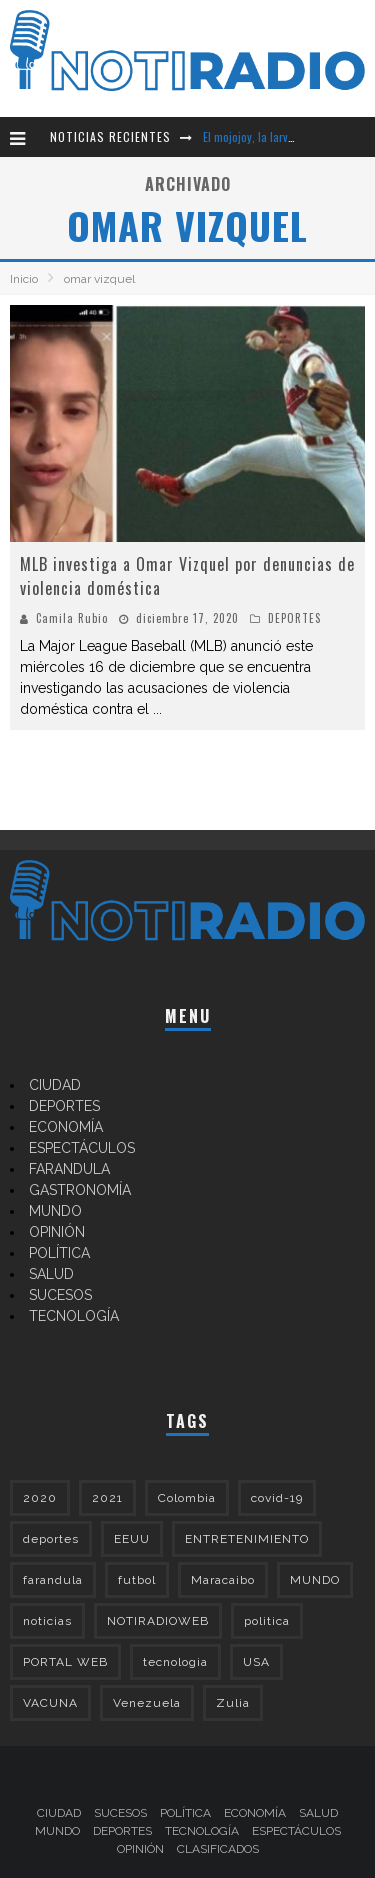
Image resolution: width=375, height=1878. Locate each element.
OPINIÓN (57, 1232)
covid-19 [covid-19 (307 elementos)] (277, 1498)
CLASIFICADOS (218, 1849)
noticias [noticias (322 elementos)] (47, 1621)
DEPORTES (294, 618)
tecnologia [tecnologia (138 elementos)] (175, 1662)
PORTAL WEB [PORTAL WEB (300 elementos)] (65, 1662)
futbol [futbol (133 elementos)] (137, 1580)
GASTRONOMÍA (80, 1190)
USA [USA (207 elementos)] (256, 1662)
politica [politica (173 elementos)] (267, 1621)
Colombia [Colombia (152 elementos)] (187, 1498)
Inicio (24, 279)
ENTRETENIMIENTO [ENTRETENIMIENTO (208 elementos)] (247, 1539)
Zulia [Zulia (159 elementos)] (233, 1703)
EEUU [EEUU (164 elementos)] (132, 1539)
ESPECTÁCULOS (82, 1148)
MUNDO (55, 1211)
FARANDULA (69, 1169)
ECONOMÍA (66, 1127)
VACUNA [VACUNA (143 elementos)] (50, 1703)
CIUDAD (55, 1085)
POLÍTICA (59, 1253)
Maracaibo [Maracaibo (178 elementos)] (223, 1580)
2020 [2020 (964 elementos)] (40, 1498)
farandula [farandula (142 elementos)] (53, 1580)
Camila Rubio (72, 618)
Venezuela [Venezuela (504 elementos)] (147, 1703)
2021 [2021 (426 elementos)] (107, 1498)
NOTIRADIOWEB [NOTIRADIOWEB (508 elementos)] (158, 1621)
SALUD (51, 1274)
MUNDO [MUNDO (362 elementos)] (315, 1580)
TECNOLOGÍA (74, 1316)
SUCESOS (60, 1295)
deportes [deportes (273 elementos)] (51, 1539)
